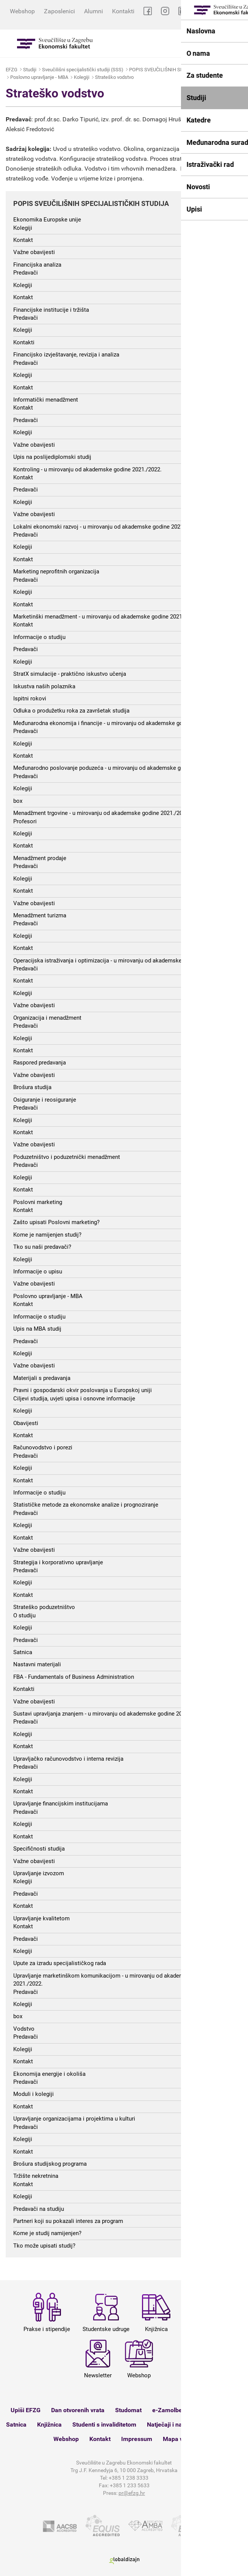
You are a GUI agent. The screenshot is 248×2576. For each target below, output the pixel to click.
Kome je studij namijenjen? (47, 2233)
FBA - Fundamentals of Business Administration (73, 1676)
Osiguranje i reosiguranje (44, 1099)
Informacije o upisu (37, 1271)
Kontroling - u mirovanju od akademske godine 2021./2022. (87, 469)
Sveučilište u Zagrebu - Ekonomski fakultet (55, 43)
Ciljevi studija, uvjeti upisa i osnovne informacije (74, 1398)
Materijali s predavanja (41, 1378)
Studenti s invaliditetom (104, 2424)
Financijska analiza (37, 264)
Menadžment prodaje (39, 858)
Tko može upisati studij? (44, 2245)
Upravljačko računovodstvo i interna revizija (68, 1758)
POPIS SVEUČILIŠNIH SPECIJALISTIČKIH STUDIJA (184, 69)
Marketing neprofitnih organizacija (56, 571)
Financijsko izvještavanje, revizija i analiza (66, 354)
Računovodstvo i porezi (42, 1447)
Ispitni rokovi (29, 698)
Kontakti (123, 11)
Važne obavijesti (34, 252)
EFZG (11, 69)
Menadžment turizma (39, 915)
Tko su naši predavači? (42, 1246)
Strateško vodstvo (114, 77)
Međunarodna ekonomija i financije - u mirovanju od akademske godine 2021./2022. (119, 723)
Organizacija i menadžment (47, 1017)
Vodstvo (23, 2028)
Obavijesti (25, 1423)
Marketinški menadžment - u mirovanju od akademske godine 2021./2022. (106, 616)
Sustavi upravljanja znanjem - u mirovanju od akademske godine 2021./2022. (109, 1713)
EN (238, 20)
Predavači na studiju (38, 2209)
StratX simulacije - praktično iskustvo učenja (69, 673)
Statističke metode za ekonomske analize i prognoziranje (85, 1504)
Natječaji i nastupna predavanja (190, 2424)
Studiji (29, 69)
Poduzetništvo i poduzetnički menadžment (66, 1157)
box (17, 800)
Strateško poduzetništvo (44, 1607)
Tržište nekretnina (35, 2176)
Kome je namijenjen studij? (47, 1234)
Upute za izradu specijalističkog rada (59, 1963)
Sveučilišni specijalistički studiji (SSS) (82, 69)
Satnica (22, 1652)
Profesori (25, 821)
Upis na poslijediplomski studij (52, 457)
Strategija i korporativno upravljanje (58, 1562)
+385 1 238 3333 (128, 2478)
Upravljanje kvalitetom (41, 1918)
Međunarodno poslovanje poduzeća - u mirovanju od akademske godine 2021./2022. (119, 767)
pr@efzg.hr (132, 2493)
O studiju (24, 1615)
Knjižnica (49, 2424)
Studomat (128, 2410)
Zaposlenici (59, 11)
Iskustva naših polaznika (44, 686)
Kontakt (23, 240)
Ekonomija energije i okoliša (49, 2074)
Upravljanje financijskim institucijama (60, 1803)
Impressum (136, 2439)
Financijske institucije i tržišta (51, 309)
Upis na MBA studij (37, 1328)
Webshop (22, 11)
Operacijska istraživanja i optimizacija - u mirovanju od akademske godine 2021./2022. (122, 960)
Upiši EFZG (26, 2410)
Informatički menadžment (45, 399)
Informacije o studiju (39, 637)
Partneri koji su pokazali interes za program (68, 2221)
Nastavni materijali (37, 1664)
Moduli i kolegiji (33, 2094)
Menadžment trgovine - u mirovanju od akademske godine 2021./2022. (101, 813)
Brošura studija (32, 1087)
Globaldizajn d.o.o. (124, 2560)
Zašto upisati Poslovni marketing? (56, 1222)
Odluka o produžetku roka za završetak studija (71, 710)
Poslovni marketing (37, 1202)
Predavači (25, 272)
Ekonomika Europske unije (47, 219)
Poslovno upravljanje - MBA (39, 77)
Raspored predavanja (39, 1062)
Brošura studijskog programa (50, 2163)
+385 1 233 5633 (130, 2485)
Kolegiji (81, 77)
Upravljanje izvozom (38, 1873)
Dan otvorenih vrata (78, 2410)
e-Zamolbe (167, 2410)
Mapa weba (179, 2439)
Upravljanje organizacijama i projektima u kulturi (74, 2118)
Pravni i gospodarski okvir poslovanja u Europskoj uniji (82, 1390)
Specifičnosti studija (39, 1848)
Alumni (93, 11)
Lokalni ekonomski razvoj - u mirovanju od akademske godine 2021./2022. (107, 526)
